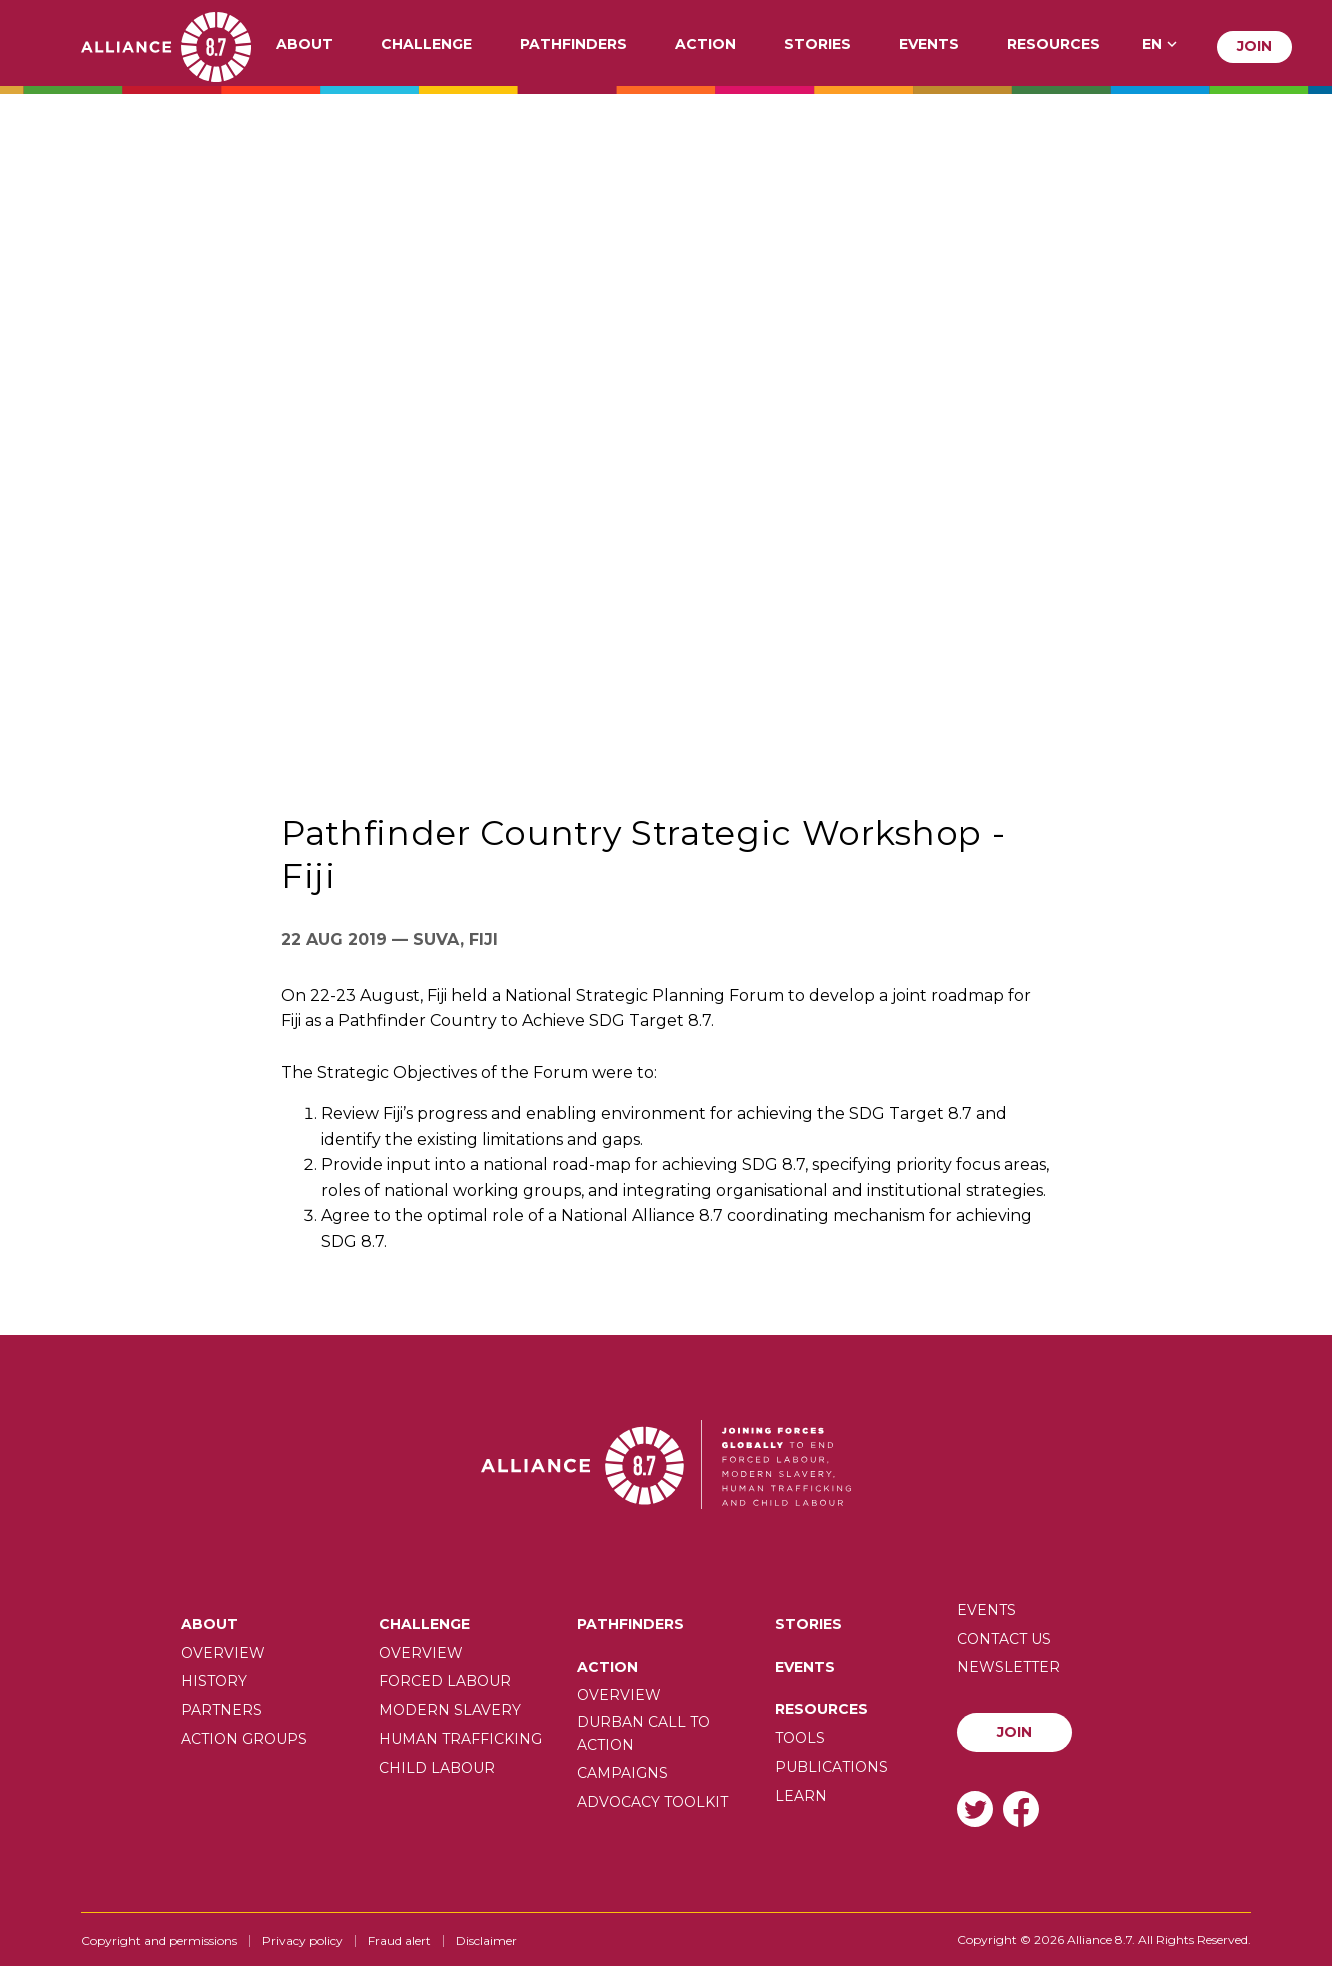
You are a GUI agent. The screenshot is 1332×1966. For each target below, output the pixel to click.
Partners (221, 1710)
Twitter (975, 1808)
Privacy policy (302, 1940)
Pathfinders (573, 45)
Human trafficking (460, 1739)
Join (1254, 46)
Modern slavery (450, 1710)
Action (705, 45)
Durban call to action (643, 1733)
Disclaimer (486, 1940)
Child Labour (437, 1768)
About (304, 45)
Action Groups (244, 1739)
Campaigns (622, 1773)
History (214, 1681)
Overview (223, 1653)
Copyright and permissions (159, 1940)
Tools (800, 1738)
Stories (817, 45)
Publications (831, 1767)
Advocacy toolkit (652, 1802)
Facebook (1021, 1808)
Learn (801, 1796)
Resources (1053, 45)
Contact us (1004, 1639)
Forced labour (445, 1681)
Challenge (426, 45)
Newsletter (1008, 1667)
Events (929, 45)
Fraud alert (399, 1940)
